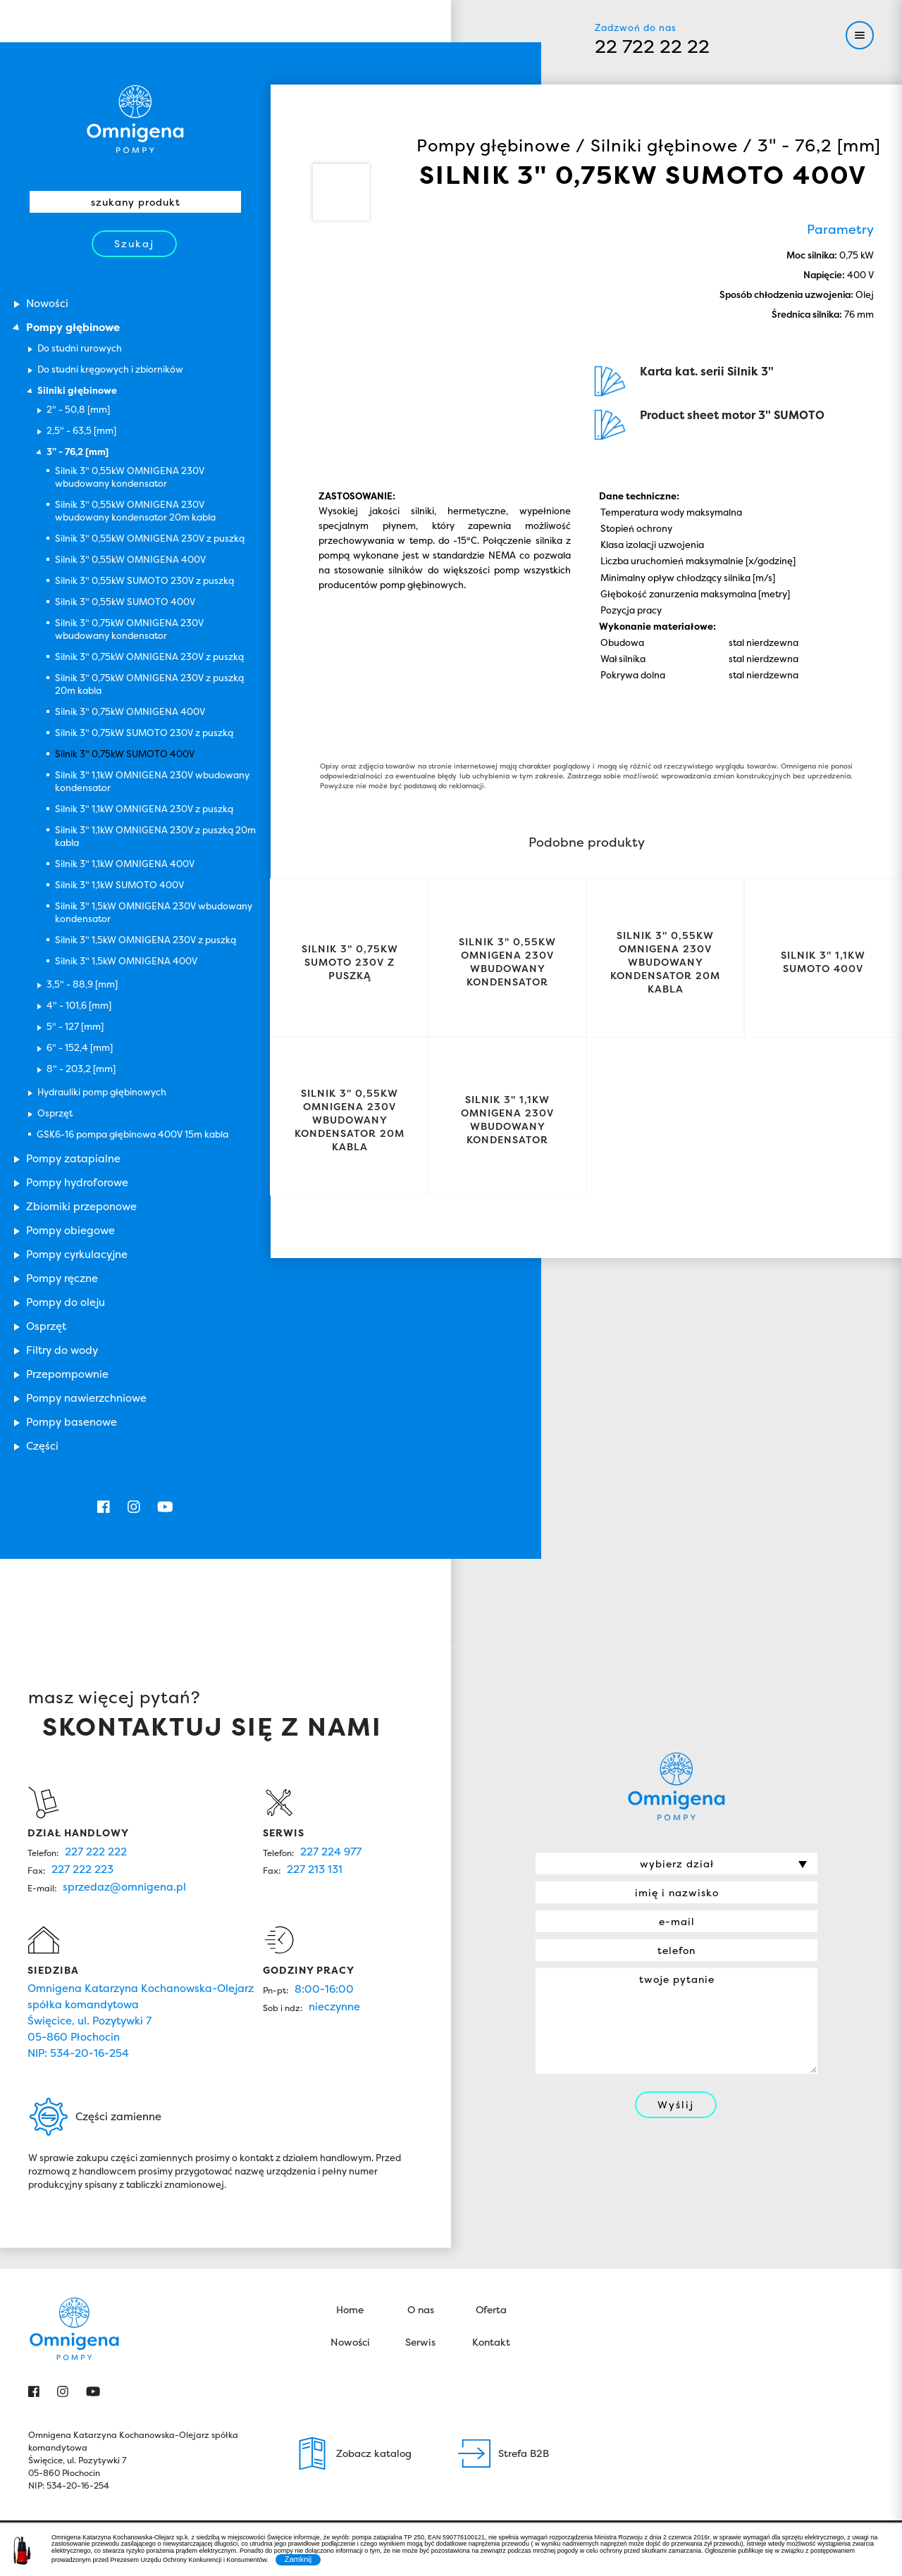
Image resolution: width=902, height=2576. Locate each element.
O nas (420, 1966)
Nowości (350, 1998)
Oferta (491, 1966)
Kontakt (491, 1998)
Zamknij (298, 2559)
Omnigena (135, 119)
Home (350, 1966)
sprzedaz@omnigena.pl (124, 1543)
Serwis (420, 1998)
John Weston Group (830, 2209)
